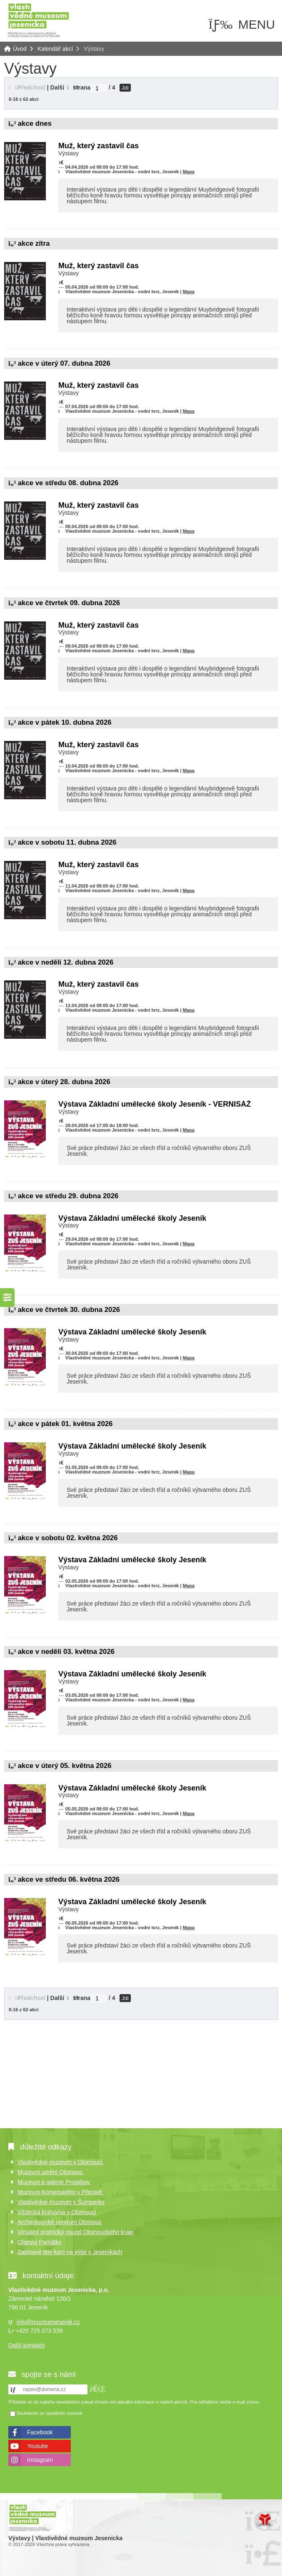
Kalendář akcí (55, 49)
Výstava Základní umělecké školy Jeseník (132, 1218)
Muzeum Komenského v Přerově (60, 2192)
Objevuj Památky (39, 2242)
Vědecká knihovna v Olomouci (56, 2212)
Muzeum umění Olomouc (50, 2172)
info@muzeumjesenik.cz (48, 2322)
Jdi (125, 88)
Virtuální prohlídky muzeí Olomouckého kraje (75, 2232)
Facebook (39, 2432)
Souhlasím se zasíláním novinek (49, 2413)
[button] (27, 87)
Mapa (189, 171)
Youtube (37, 2446)
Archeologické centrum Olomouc (59, 2222)
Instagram (40, 2459)
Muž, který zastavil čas (98, 146)
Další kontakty (26, 2345)
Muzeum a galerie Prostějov (54, 2182)
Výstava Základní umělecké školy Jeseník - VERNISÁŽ (154, 1104)
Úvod (38, 19)
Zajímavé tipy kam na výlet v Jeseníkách (69, 2252)
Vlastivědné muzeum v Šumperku (61, 2202)
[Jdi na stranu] (98, 88)
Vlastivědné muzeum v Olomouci (60, 2162)
